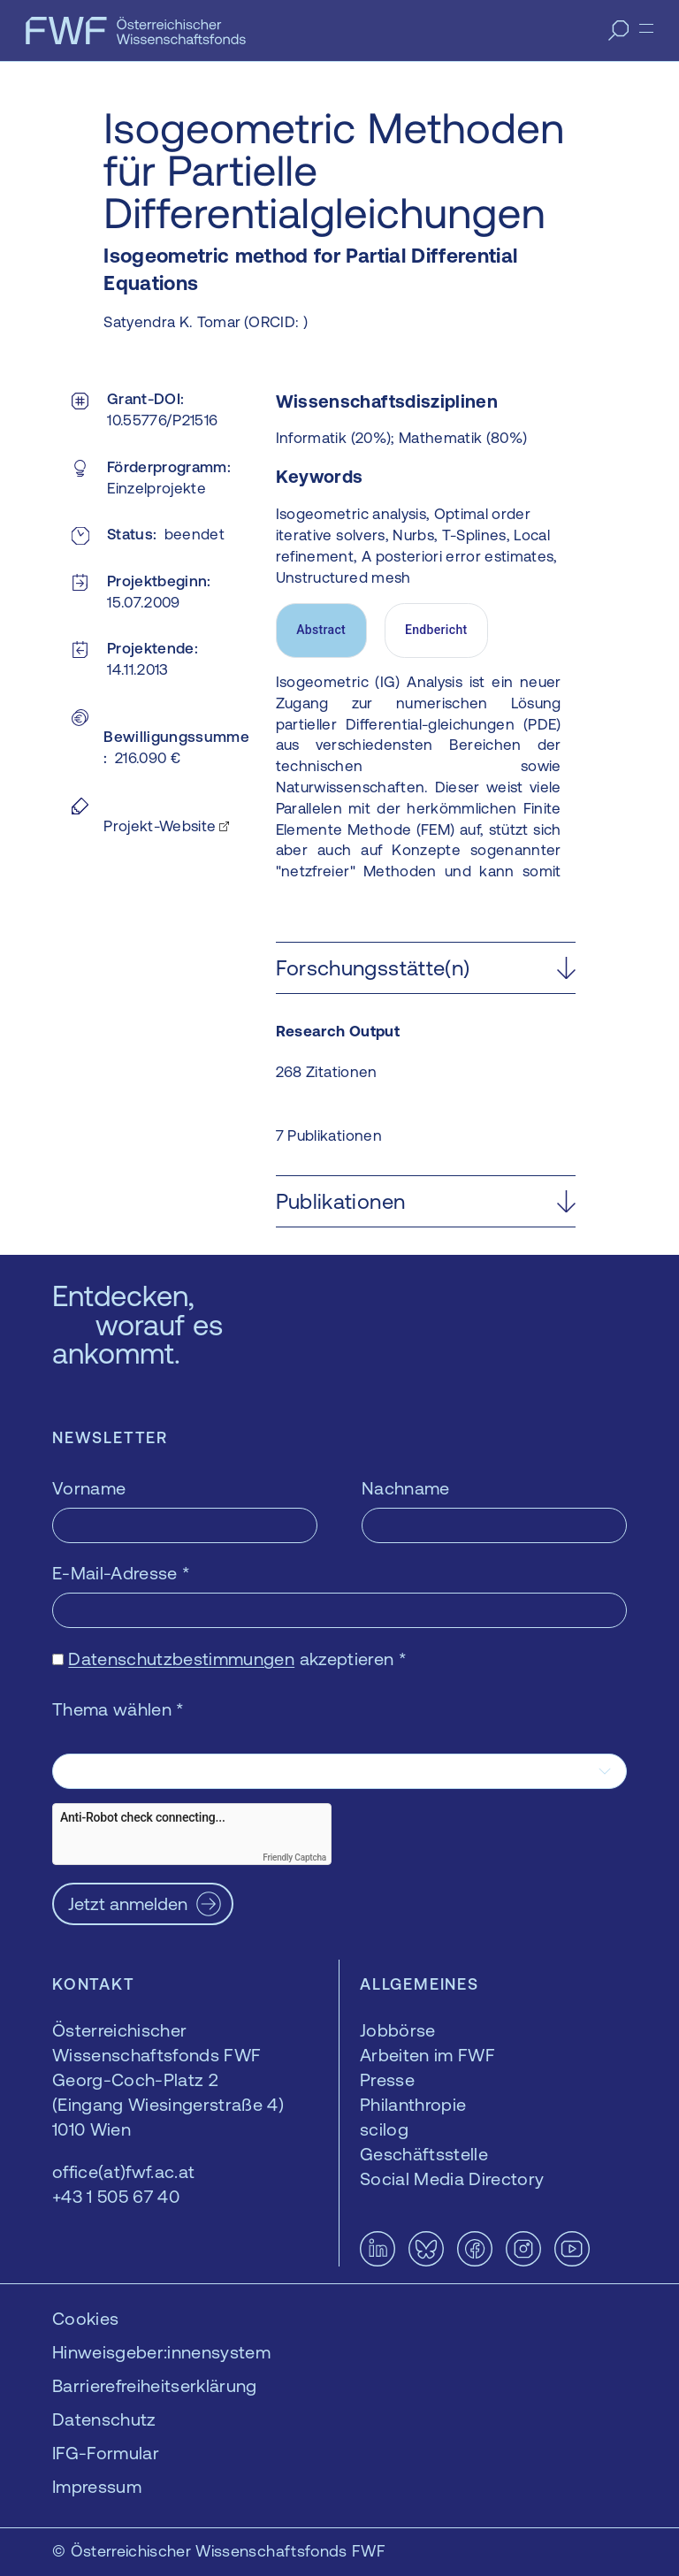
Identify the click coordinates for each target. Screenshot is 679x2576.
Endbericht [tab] (436, 630)
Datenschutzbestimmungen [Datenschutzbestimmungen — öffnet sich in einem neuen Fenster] (181, 1658)
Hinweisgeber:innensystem (161, 2352)
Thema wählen (118, 1709)
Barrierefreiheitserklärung (154, 2385)
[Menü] (646, 28)
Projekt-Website (159, 826)
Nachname (406, 1488)
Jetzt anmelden (127, 1903)
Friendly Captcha (294, 1857)
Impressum (96, 2486)
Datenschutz (104, 2419)
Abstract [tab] (321, 630)
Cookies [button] (85, 2318)
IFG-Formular (105, 2452)
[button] (426, 968)
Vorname (89, 1488)
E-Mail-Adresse (121, 1573)
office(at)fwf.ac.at (123, 2171)
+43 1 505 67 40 (115, 2196)
